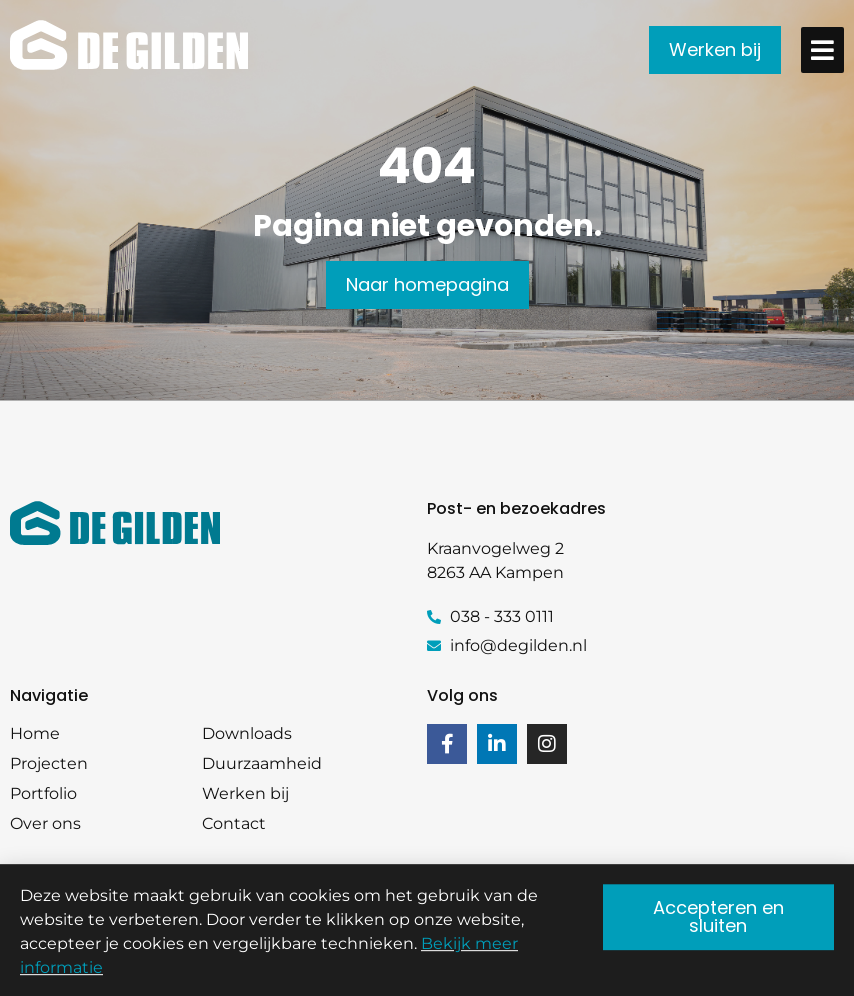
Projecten (49, 763)
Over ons (45, 823)
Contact (234, 823)
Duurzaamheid (262, 763)
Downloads (247, 733)
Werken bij (245, 793)
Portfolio (43, 793)
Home (35, 733)
